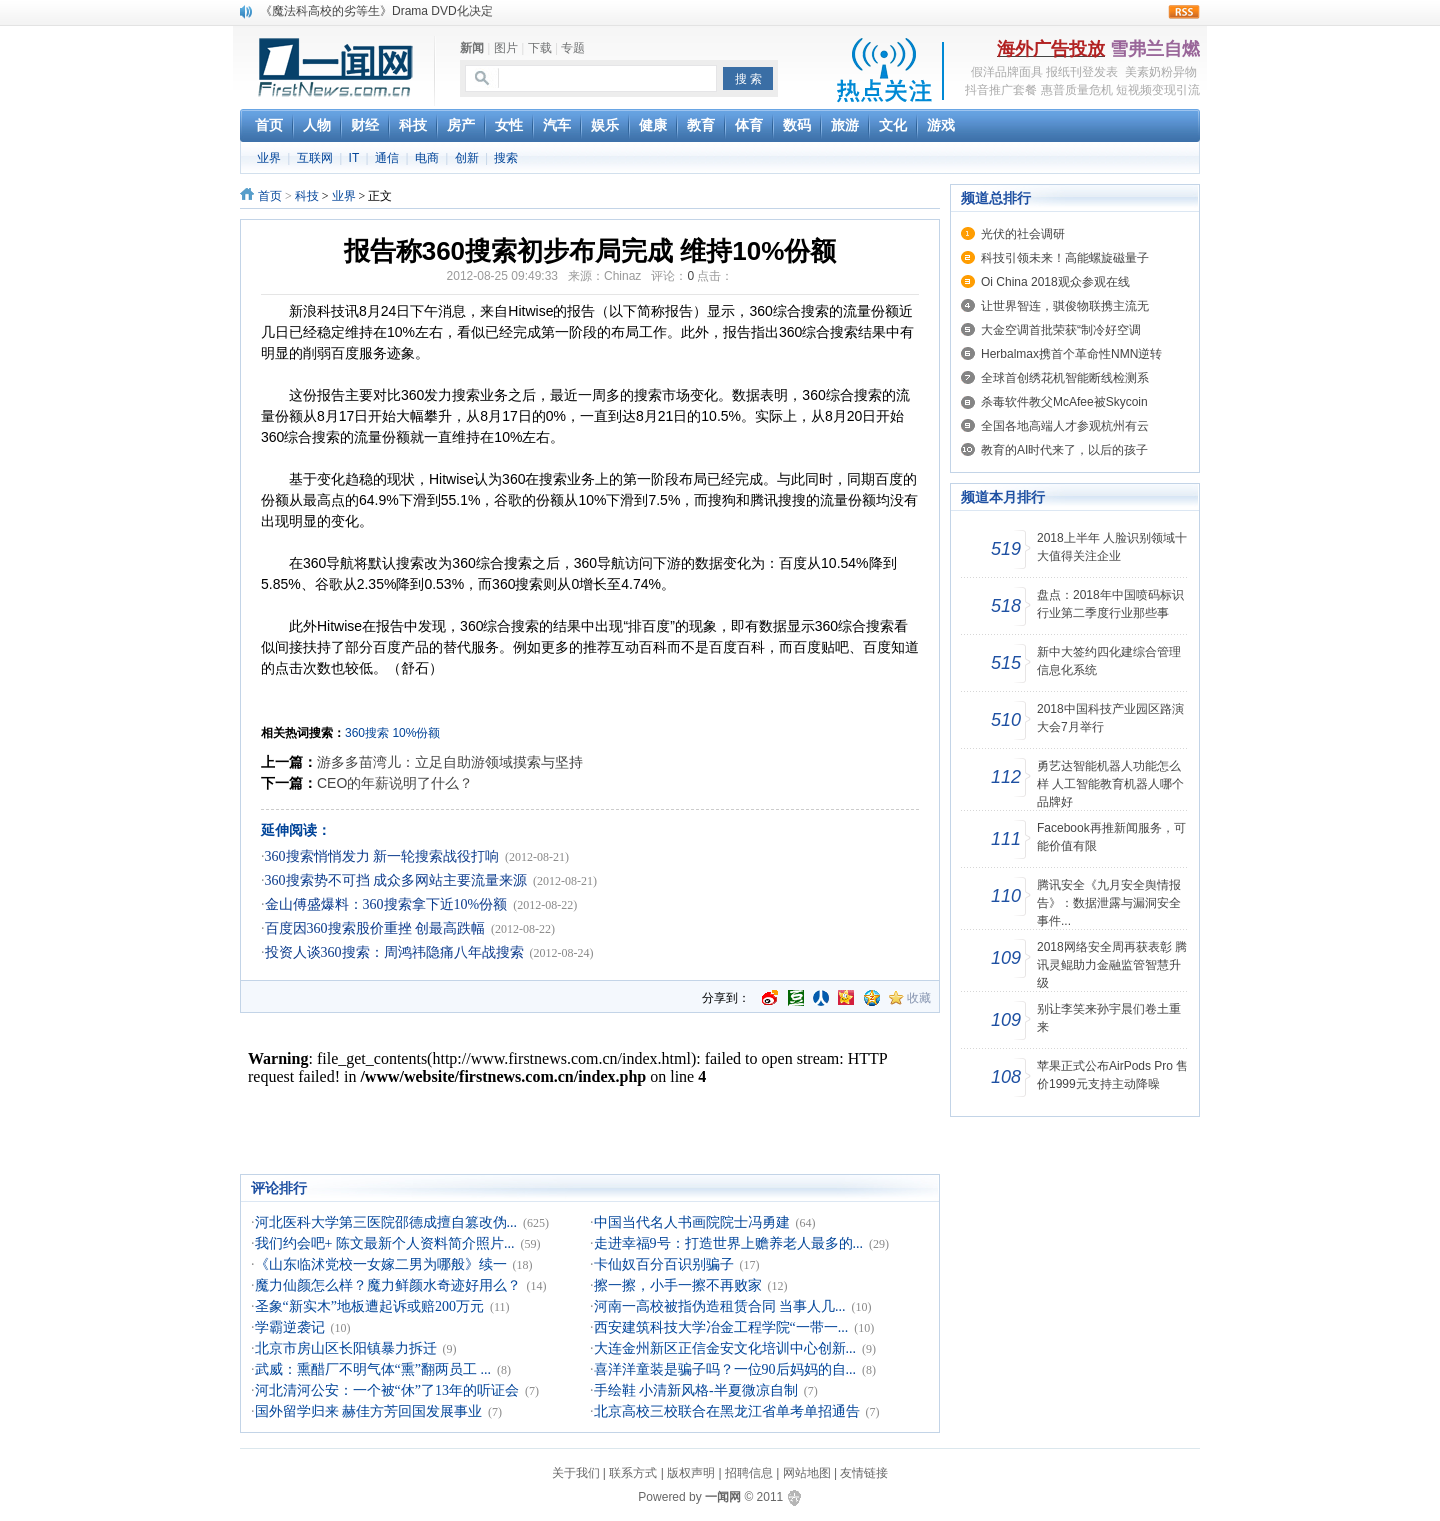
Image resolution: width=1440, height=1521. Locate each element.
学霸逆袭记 (290, 1327)
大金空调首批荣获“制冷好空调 (1061, 330)
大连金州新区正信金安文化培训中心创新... (725, 1348)
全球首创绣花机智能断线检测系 (1065, 378)
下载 (540, 48)
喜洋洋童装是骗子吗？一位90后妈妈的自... (725, 1369)
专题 (573, 48)
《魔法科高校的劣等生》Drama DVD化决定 (376, 11)
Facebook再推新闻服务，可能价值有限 (1111, 837)
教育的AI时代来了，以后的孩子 (1064, 450)
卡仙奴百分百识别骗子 (664, 1264)
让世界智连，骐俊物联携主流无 (1065, 306)
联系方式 (633, 1473)
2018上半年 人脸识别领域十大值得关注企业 (1112, 547)
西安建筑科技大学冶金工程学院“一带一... (721, 1327)
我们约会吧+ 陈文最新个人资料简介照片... (385, 1243)
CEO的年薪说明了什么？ (395, 783)
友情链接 (864, 1473)
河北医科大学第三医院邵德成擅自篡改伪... (386, 1222)
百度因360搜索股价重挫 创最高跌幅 (375, 928)
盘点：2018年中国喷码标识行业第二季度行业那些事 (1110, 604)
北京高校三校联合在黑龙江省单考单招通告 (727, 1411)
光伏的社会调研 (1023, 234)
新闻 (472, 48)
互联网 (315, 158)
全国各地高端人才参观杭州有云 (1065, 426)
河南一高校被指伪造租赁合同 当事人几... (720, 1306)
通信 (387, 158)
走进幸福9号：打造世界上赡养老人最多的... (729, 1243)
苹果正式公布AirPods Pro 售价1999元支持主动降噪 (1112, 1075)
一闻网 (723, 1497)
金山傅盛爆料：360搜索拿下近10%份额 (386, 904)
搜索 (506, 158)
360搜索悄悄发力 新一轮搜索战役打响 (382, 856)
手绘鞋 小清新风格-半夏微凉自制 (696, 1390)
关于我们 (576, 1473)
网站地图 (807, 1473)
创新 (467, 158)
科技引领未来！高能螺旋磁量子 (1065, 258)
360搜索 (367, 733)
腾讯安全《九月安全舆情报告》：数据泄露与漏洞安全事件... (1109, 903)
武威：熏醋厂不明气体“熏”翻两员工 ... (373, 1369)
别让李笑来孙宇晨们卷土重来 (1109, 1018)
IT (354, 158)
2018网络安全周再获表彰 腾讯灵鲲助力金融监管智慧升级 (1112, 965)
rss (1184, 12)
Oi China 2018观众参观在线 (1055, 282)
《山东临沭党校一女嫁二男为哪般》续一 (381, 1264)
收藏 (919, 998)
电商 (427, 158)
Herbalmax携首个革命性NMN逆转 (1071, 354)
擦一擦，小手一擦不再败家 (678, 1285)
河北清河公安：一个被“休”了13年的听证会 (387, 1390)
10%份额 (416, 733)
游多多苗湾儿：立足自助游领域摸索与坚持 (450, 762)
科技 (307, 196)
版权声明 (691, 1473)
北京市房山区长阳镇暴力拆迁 (346, 1348)
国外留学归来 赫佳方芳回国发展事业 (369, 1411)
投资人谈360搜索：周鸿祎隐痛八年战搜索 (394, 952)
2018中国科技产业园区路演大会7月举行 (1110, 718)
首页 (270, 196)
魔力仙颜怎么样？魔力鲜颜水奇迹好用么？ (388, 1285)
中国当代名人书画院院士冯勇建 (692, 1222)
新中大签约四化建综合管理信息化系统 (1109, 661)
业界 (269, 158)
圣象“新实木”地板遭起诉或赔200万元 (369, 1306)
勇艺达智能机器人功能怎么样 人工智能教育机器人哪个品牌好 (1110, 784)
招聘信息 (749, 1473)
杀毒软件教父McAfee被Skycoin (1064, 402)
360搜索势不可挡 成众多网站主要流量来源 (396, 880)
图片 (506, 48)
